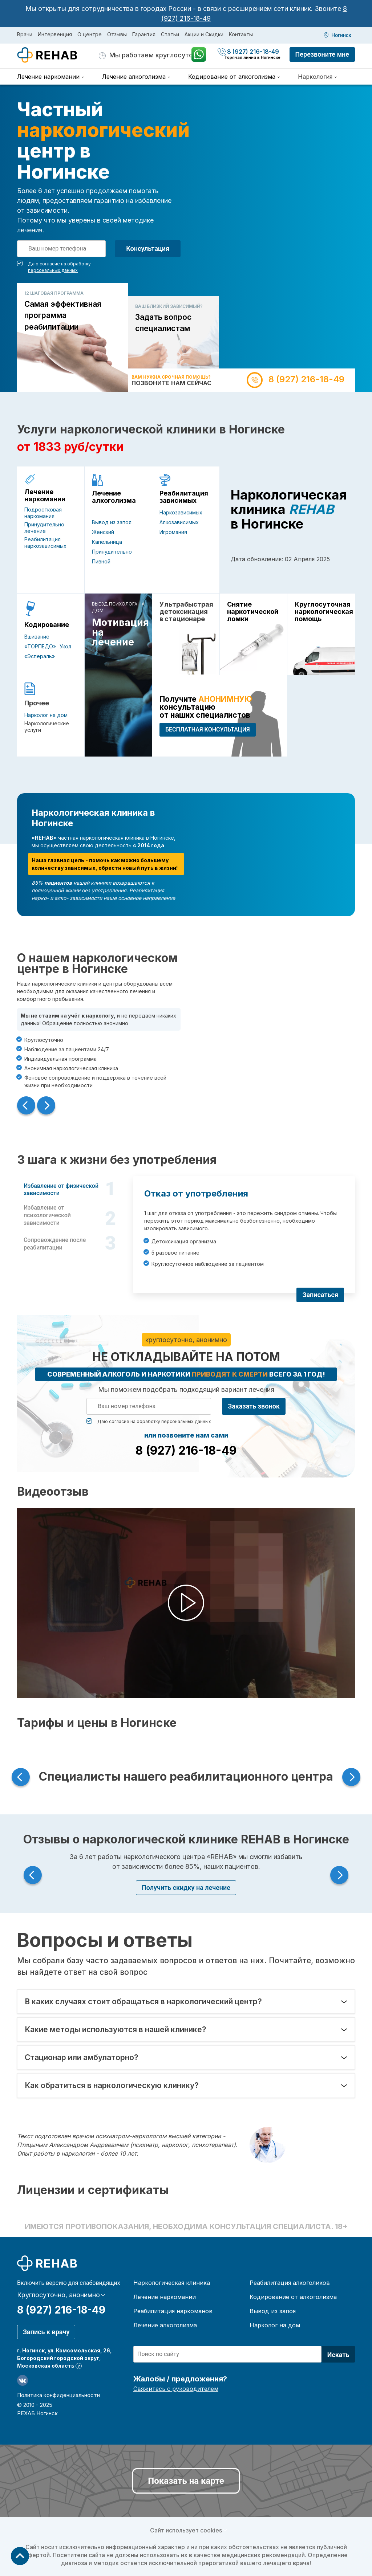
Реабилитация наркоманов (173, 2311)
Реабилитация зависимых (183, 497)
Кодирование (46, 624)
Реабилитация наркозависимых (45, 542)
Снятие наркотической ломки (252, 612)
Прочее (36, 703)
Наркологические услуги (46, 726)
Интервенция (55, 34)
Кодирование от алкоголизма (293, 2296)
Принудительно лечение (44, 527)
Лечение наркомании (44, 495)
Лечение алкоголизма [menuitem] (134, 76)
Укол (65, 646)
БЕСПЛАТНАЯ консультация (207, 729)
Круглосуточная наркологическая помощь (321, 612)
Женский (103, 532)
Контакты (241, 34)
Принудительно (112, 552)
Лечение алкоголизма (114, 497)
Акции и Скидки (204, 34)
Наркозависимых (180, 512)
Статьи (170, 34)
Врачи (24, 34)
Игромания (173, 532)
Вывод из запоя (112, 522)
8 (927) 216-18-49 (249, 51)
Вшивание (36, 636)
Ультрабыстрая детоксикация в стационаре (185, 612)
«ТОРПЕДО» (40, 646)
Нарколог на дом (46, 715)
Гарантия (143, 34)
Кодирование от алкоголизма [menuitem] (231, 76)
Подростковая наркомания (43, 512)
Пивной (101, 561)
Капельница (107, 542)
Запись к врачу (46, 2332)
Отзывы (117, 34)
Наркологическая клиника (171, 2282)
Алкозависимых (179, 522)
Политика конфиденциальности (58, 2395)
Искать (338, 2355)
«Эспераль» (39, 656)
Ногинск (341, 35)
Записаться (320, 1295)
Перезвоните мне (322, 54)
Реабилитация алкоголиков (290, 2282)
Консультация (147, 248)
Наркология (315, 76)
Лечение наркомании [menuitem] (48, 76)
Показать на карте (186, 2481)
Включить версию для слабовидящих (68, 2283)
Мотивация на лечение (118, 632)
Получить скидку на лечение (186, 1887)
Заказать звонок (254, 1406)
